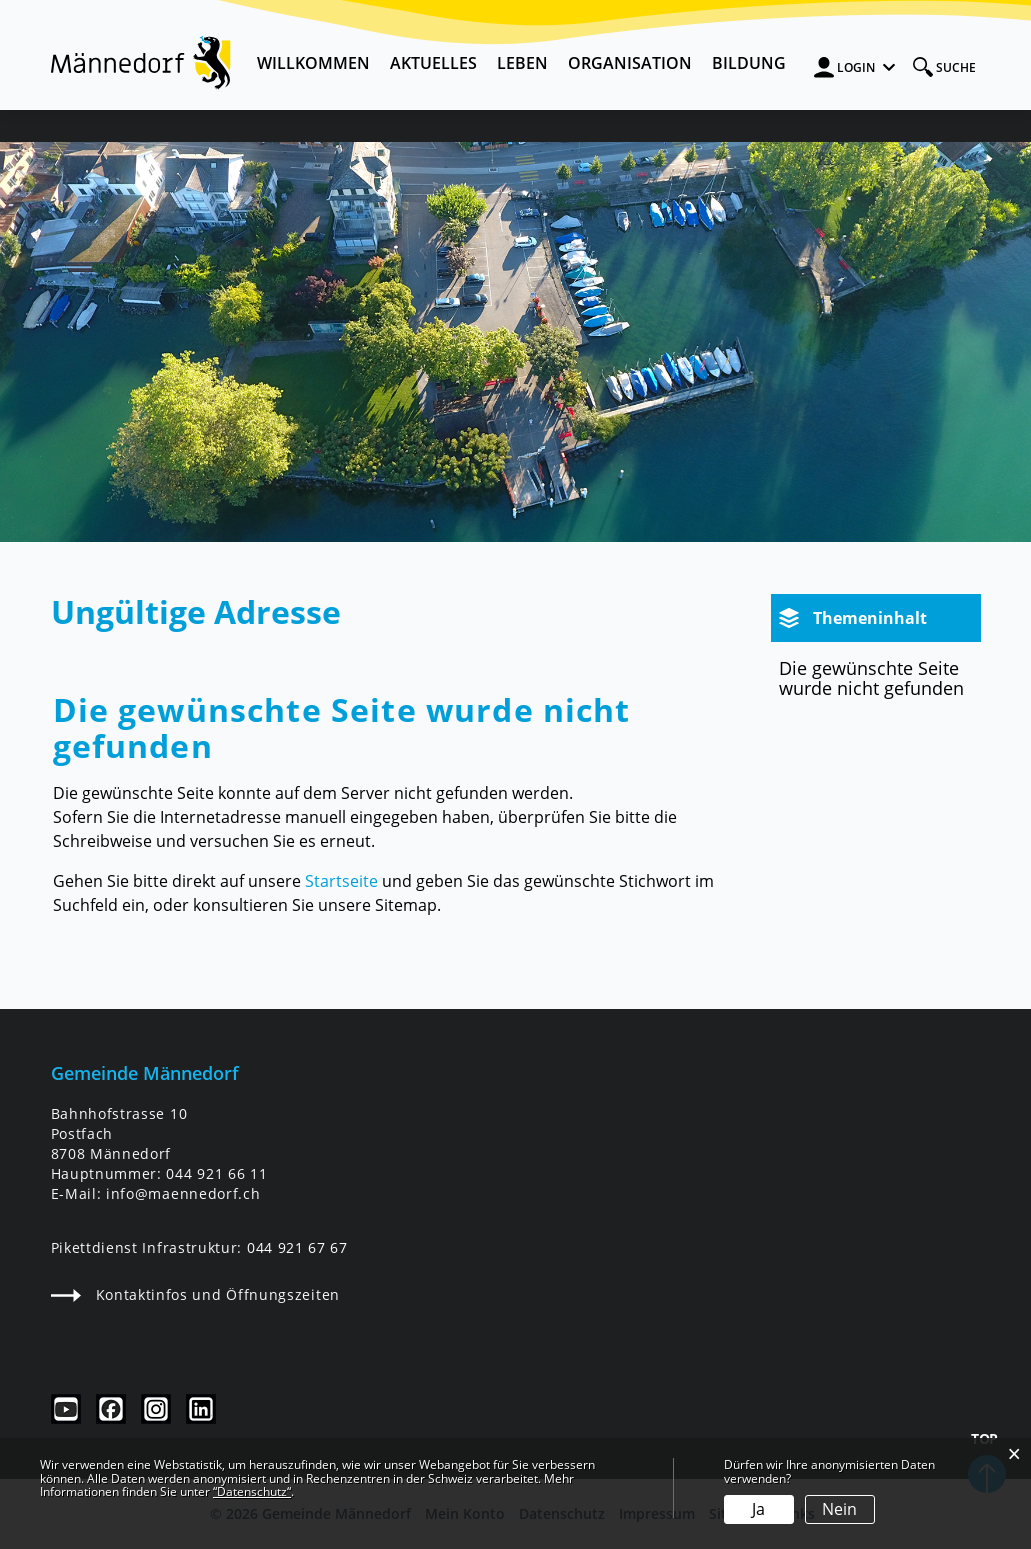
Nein (839, 1509)
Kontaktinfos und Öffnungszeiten (195, 1294)
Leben (522, 63)
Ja (758, 1509)
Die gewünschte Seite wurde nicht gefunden (871, 678)
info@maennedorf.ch (183, 1193)
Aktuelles (433, 63)
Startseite (341, 881)
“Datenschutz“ (252, 1491)
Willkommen (313, 63)
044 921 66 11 (216, 1173)
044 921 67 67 (297, 1247)
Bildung (749, 63)
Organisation (630, 63)
